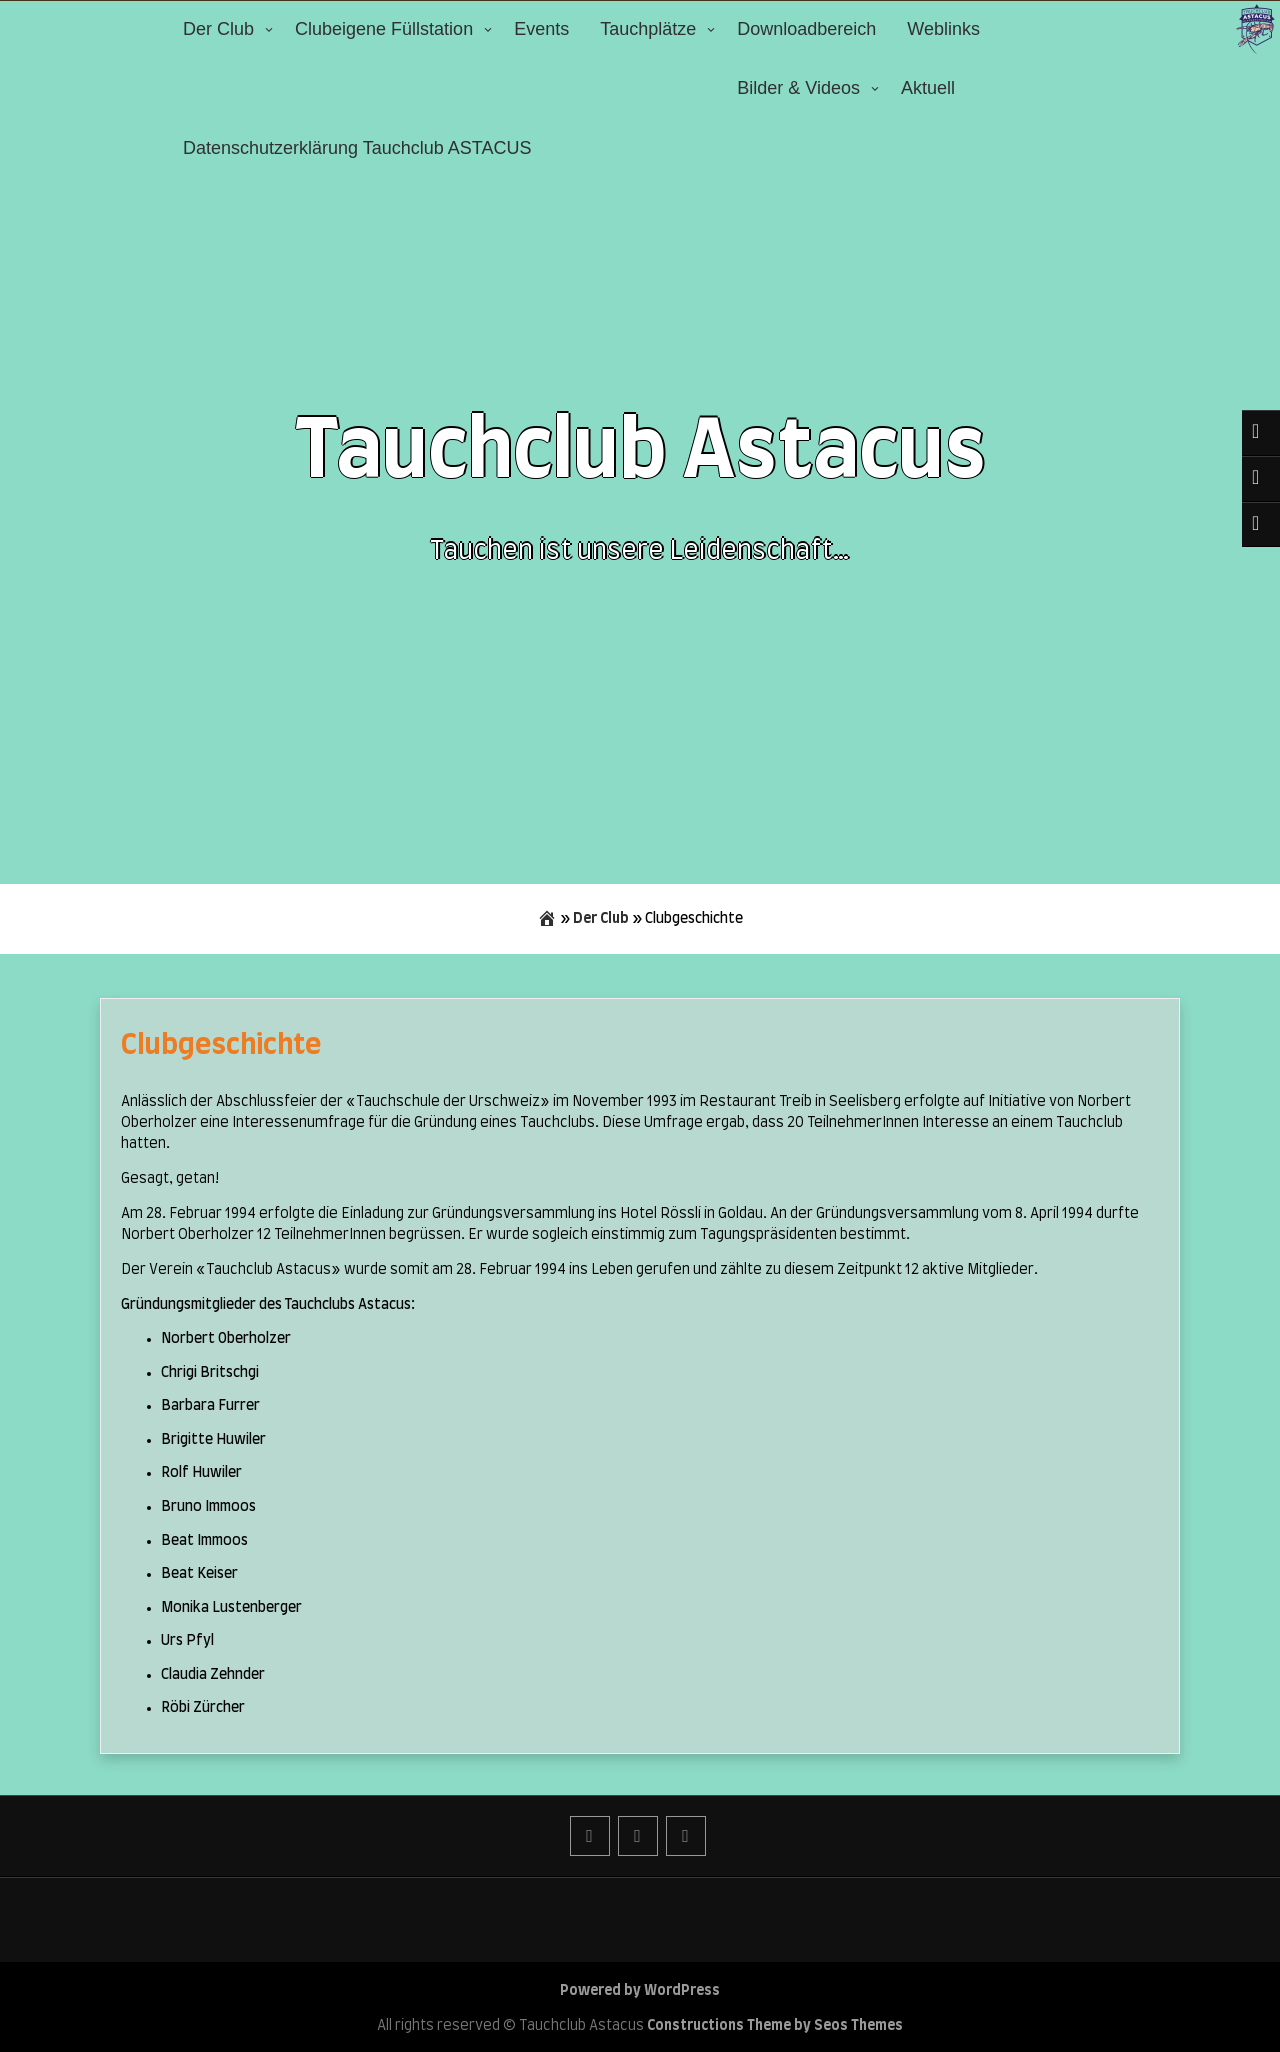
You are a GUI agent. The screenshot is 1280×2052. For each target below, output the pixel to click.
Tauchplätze (648, 29)
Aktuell (928, 88)
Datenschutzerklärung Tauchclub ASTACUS (357, 148)
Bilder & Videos (798, 88)
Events (541, 29)
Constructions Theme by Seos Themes (775, 2026)
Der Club (218, 29)
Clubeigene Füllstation (384, 29)
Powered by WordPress (640, 1991)
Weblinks (943, 29)
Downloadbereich (806, 29)
